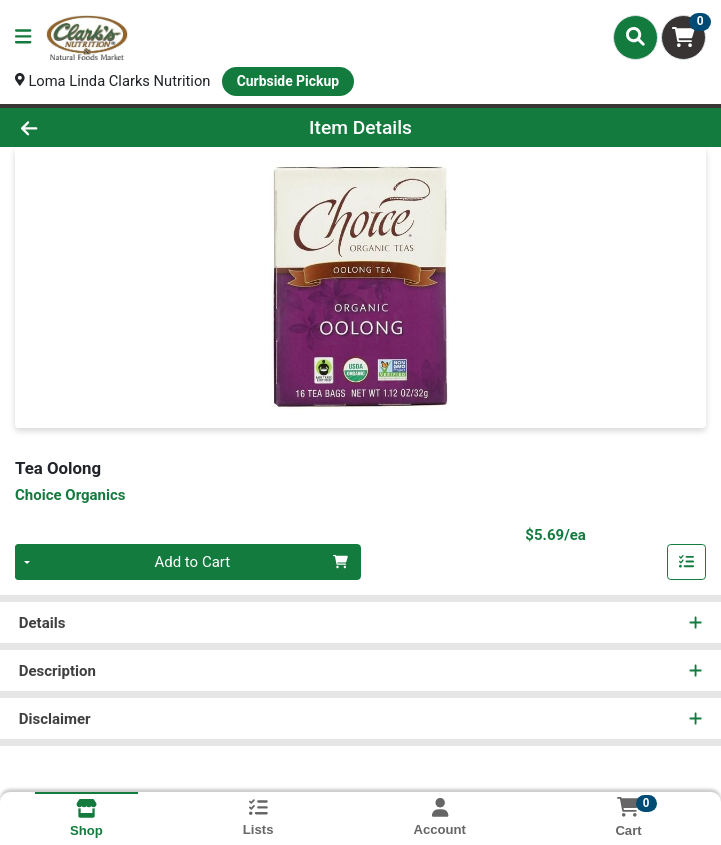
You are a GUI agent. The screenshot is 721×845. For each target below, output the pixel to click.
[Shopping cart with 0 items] (683, 37)
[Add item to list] (687, 563)
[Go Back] (101, 127)
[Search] (635, 37)
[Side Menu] (23, 37)
